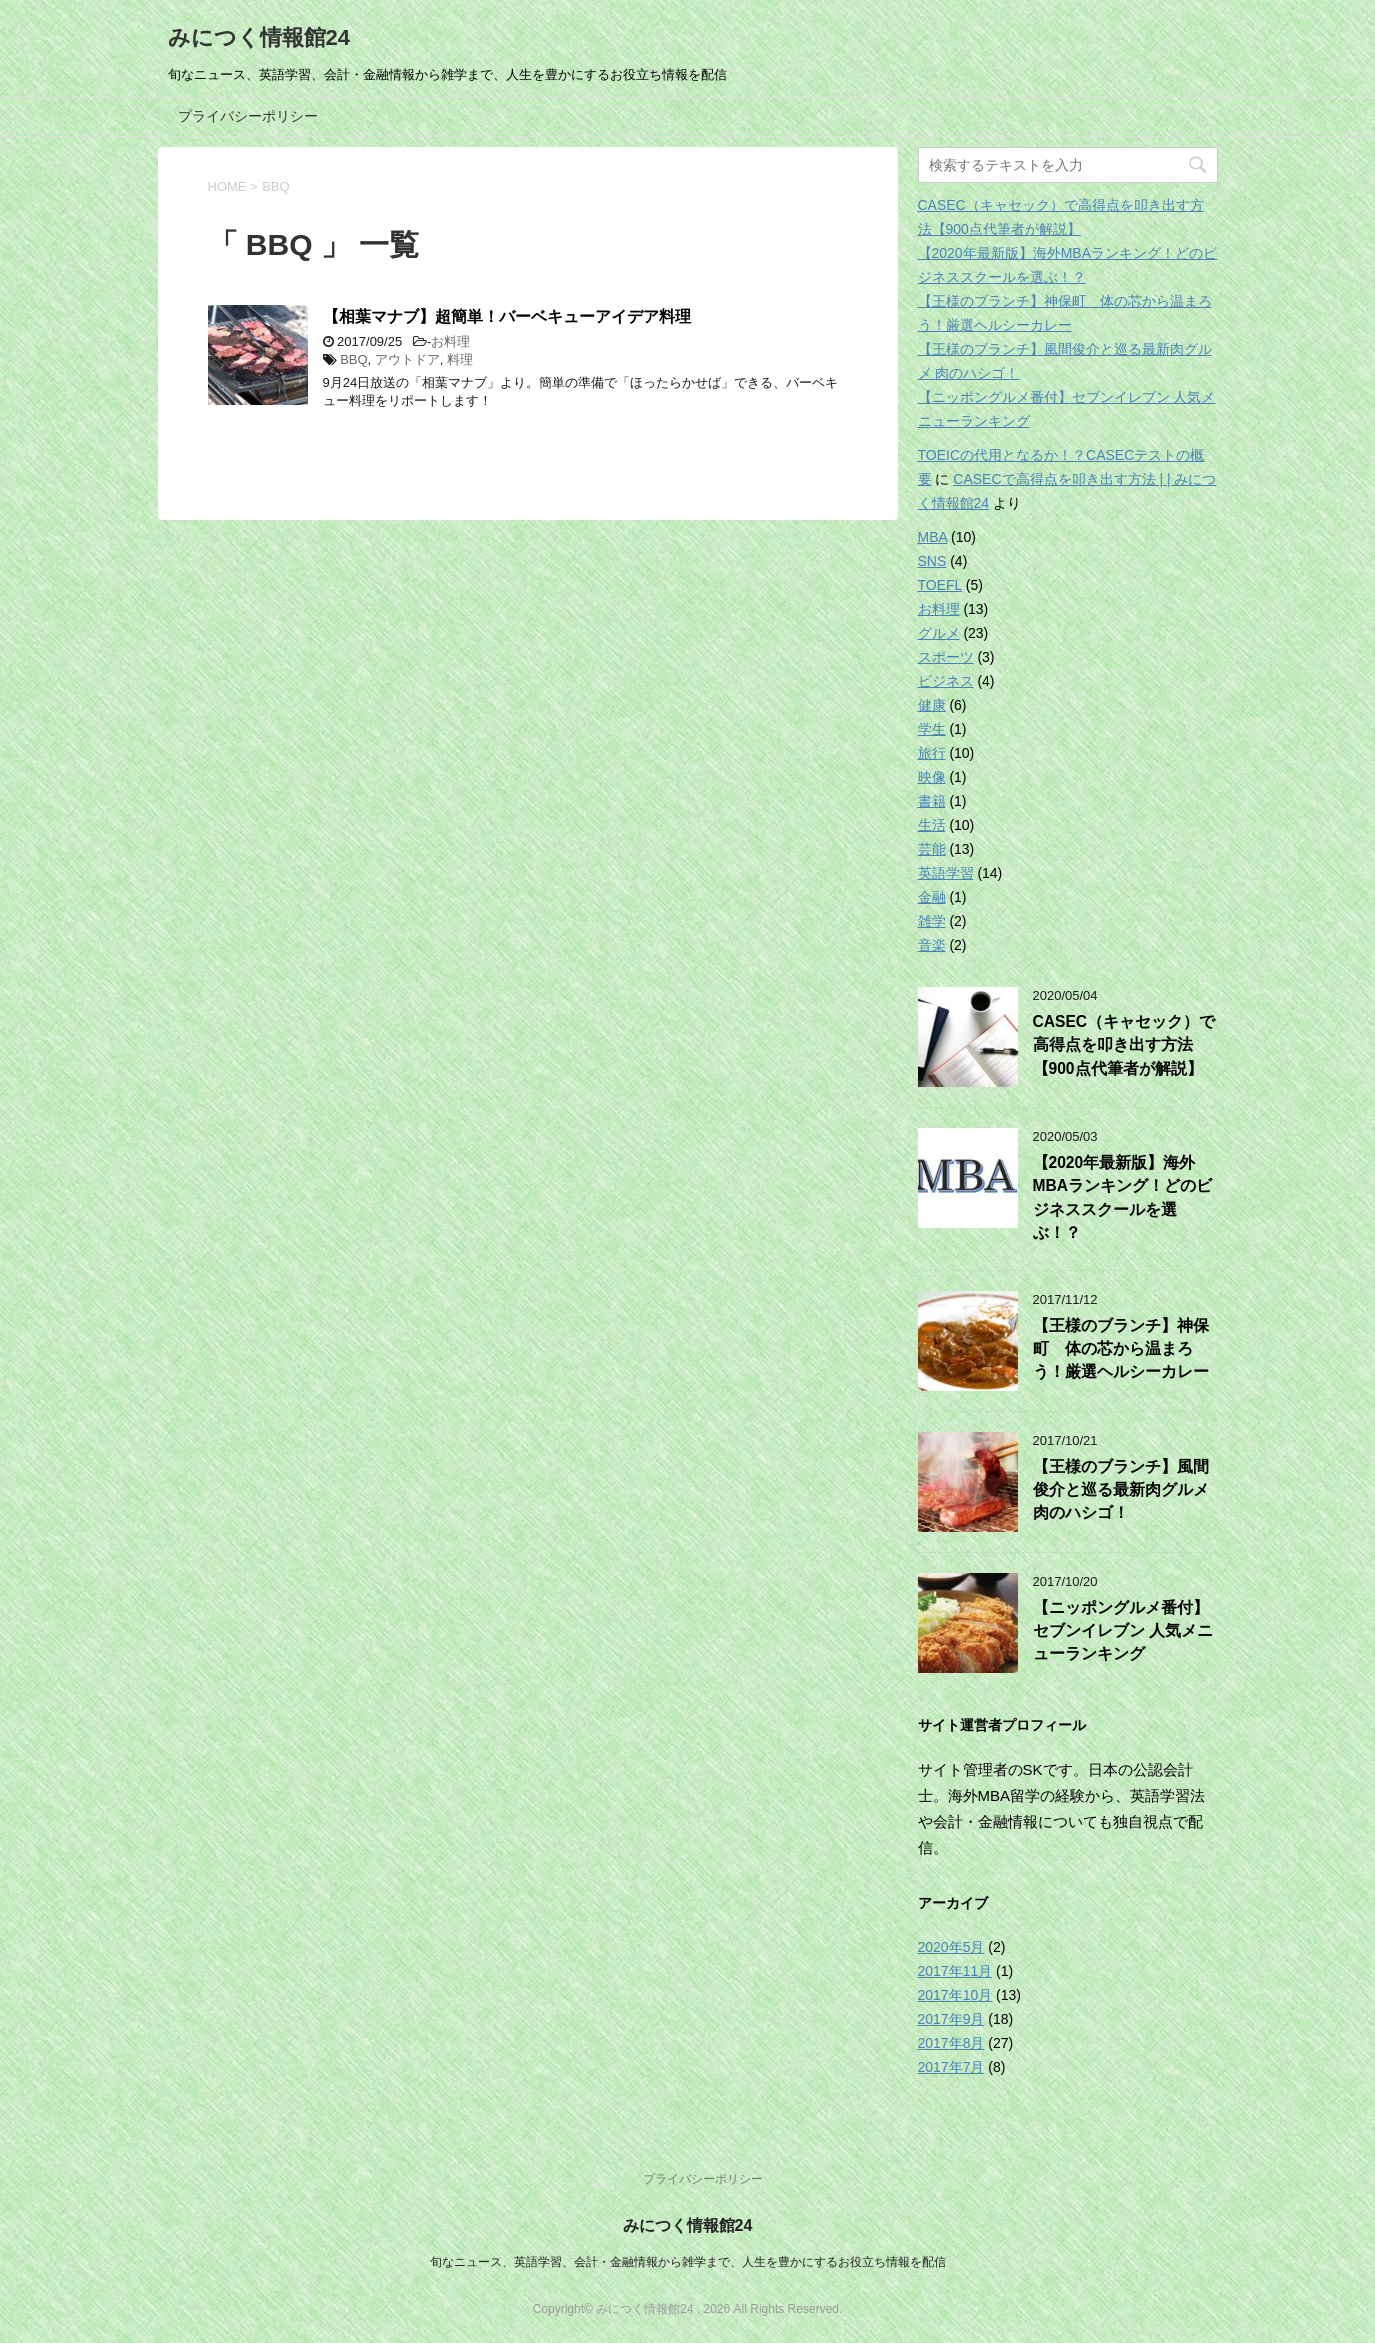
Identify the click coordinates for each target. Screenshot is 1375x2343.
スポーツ (946, 657)
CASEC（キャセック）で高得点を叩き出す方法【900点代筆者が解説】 (1124, 1045)
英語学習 (946, 873)
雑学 (932, 921)
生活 (932, 825)
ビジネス (946, 681)
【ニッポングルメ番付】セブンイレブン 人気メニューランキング (1123, 1631)
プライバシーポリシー (248, 116)
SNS (932, 561)
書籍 (932, 801)
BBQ (353, 359)
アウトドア (407, 359)
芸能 (932, 849)
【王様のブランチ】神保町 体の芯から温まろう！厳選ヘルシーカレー (1121, 1349)
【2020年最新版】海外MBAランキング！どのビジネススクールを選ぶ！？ (1123, 1197)
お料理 (450, 341)
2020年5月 (951, 1947)
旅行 (932, 753)
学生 (932, 729)
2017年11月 (955, 1971)
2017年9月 (951, 2019)
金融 (932, 897)
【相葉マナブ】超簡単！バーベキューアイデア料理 (507, 316)
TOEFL (940, 585)
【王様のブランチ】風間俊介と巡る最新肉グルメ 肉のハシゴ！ (1121, 1490)
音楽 (932, 945)
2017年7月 (951, 2067)
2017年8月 (951, 2043)
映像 (932, 777)
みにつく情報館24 (259, 37)
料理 (460, 359)
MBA (933, 537)
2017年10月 (955, 1995)
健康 (932, 705)
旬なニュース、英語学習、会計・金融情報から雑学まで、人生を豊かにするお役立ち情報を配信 (688, 2262)
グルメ (939, 633)
